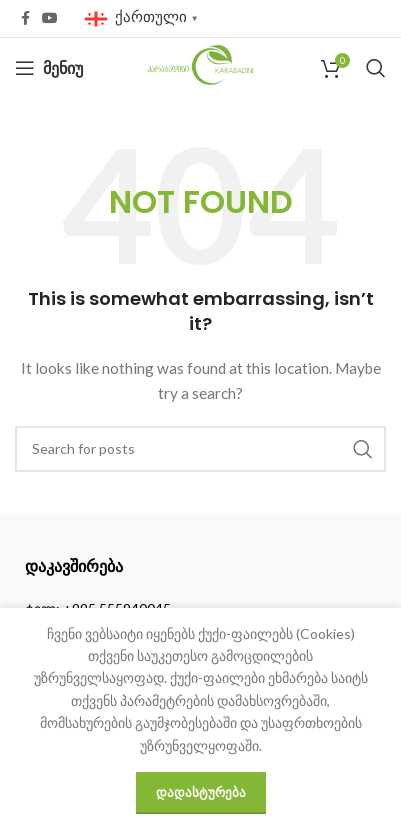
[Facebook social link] (25, 18)
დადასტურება (201, 792)
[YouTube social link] (50, 18)
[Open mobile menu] (49, 68)
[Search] (376, 68)
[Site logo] (200, 66)
